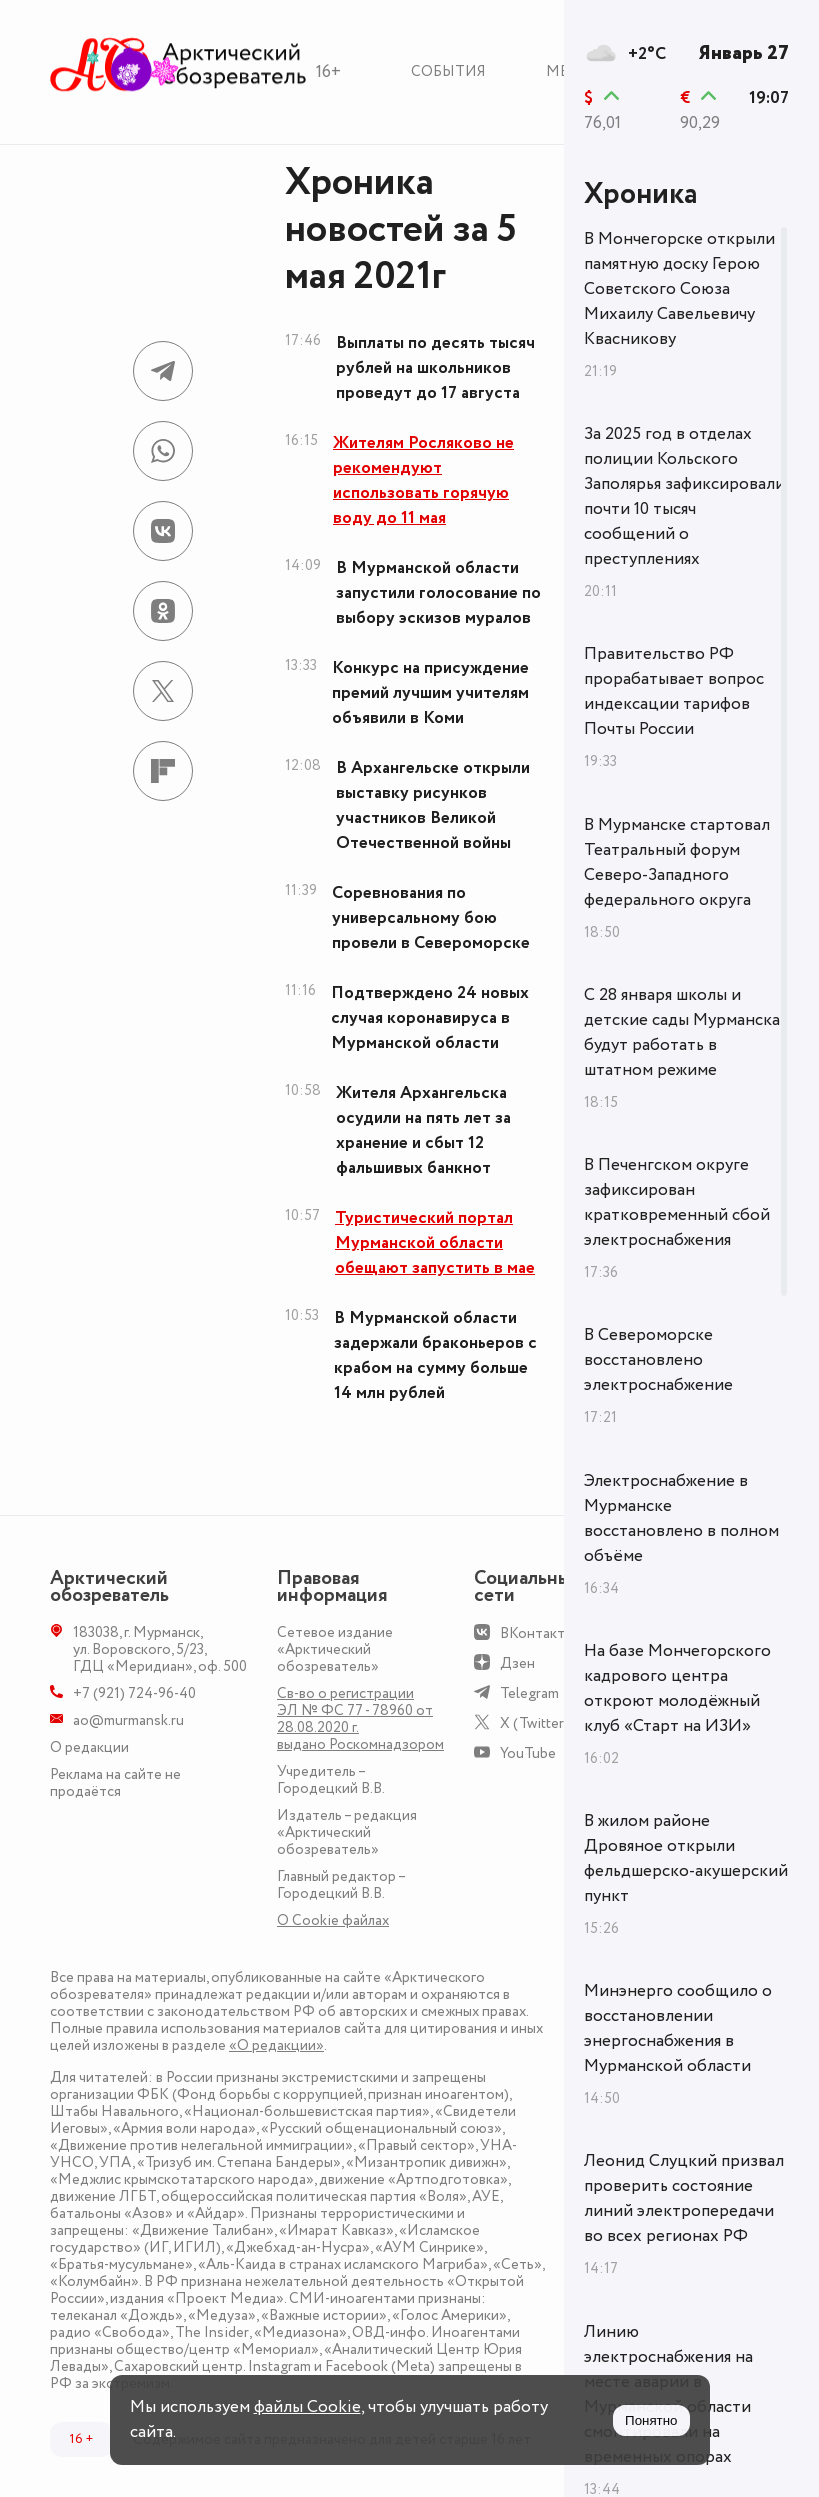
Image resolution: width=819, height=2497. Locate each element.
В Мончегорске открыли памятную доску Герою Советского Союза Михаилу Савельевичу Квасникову (679, 289)
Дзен (517, 1663)
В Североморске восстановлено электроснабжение (658, 1360)
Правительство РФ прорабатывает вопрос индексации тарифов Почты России (674, 691)
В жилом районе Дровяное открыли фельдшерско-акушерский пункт (686, 1858)
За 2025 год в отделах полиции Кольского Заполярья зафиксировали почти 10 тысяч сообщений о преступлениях (684, 496)
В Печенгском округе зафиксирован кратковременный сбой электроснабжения (677, 1202)
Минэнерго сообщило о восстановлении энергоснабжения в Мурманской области (678, 2028)
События (448, 71)
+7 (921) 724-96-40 (134, 1693)
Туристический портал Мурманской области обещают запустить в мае (435, 1243)
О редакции (89, 1747)
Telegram (529, 1693)
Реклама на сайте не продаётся (115, 1783)
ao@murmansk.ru (128, 1720)
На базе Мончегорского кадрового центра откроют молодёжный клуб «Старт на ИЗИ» (677, 1688)
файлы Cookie (307, 2407)
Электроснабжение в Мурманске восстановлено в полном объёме (681, 1518)
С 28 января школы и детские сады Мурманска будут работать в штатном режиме (682, 1032)
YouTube (528, 1753)
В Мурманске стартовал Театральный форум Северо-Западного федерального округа (677, 862)
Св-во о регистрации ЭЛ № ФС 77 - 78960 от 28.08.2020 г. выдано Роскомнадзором (360, 1719)
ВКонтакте (536, 1633)
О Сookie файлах (333, 1920)
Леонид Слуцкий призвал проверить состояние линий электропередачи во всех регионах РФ (684, 2198)
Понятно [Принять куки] (651, 2420)
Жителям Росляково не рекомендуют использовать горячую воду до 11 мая (423, 480)
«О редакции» (276, 2045)
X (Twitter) (534, 1723)
